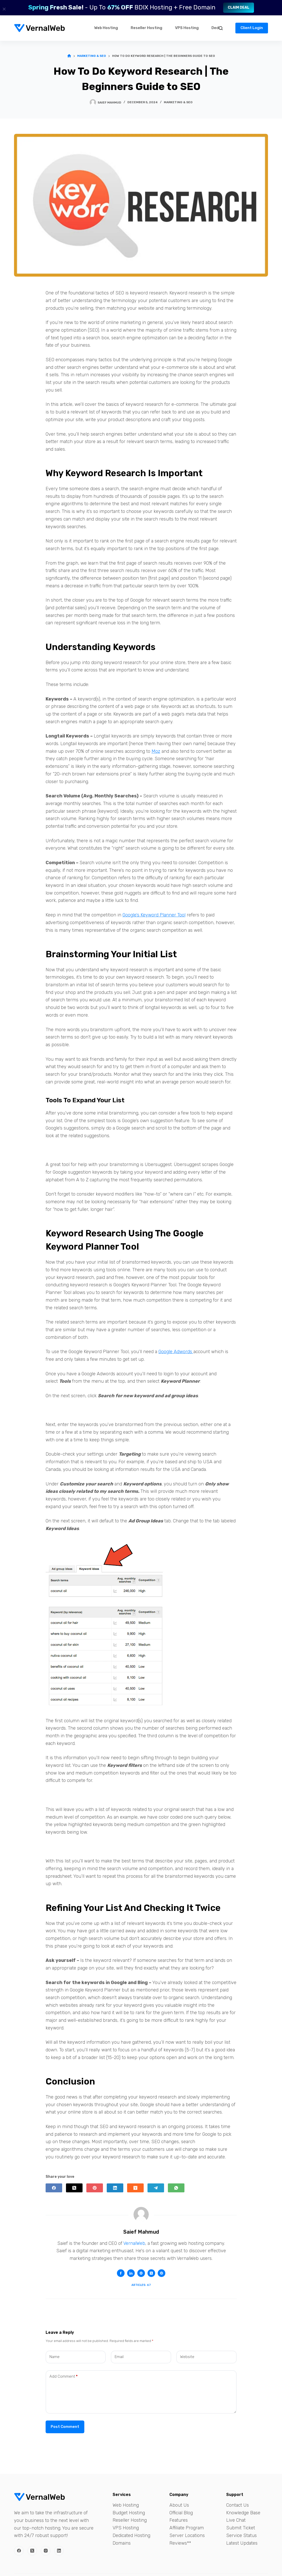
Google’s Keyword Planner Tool (154, 915)
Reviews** (180, 2543)
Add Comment (63, 2376)
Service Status (241, 2535)
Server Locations (187, 2535)
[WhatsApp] (176, 2187)
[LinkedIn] (115, 2187)
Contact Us (237, 2505)
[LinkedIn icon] (131, 2273)
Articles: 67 (141, 2285)
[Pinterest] (94, 2187)
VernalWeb (134, 2243)
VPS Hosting (187, 27)
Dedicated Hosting (131, 2535)
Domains (122, 2543)
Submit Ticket (240, 2528)
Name (54, 2356)
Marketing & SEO (178, 102)
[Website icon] (141, 2273)
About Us (179, 2505)
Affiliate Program (186, 2528)
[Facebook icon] (121, 2273)
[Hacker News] (135, 2187)
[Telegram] (155, 2187)
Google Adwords (175, 1351)
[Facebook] (54, 2187)
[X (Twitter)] (74, 2187)
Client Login (251, 27)
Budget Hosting (129, 2513)
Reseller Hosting (146, 27)
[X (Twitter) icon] (151, 2273)
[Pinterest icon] (161, 2273)
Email (119, 2356)
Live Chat (236, 2520)
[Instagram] (45, 2551)
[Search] (221, 28)
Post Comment (65, 2426)
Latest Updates (242, 2543)
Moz (156, 751)
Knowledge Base (243, 2513)
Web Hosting (106, 27)
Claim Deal (238, 7)
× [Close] (4, 9)
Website (187, 2356)
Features (178, 2520)
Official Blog (181, 2513)
